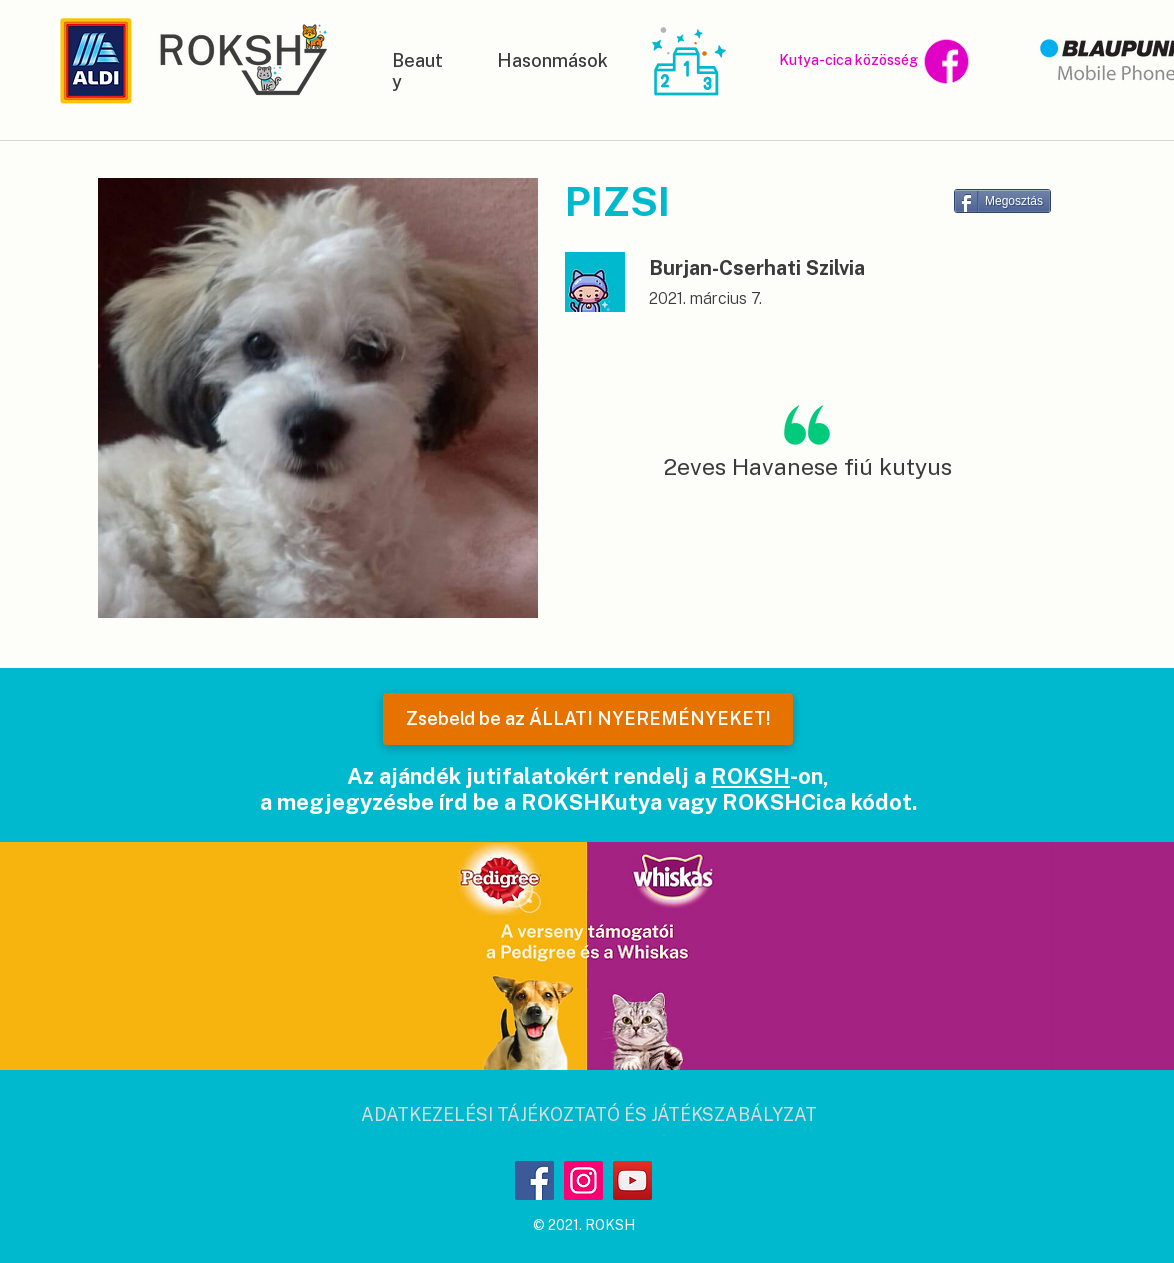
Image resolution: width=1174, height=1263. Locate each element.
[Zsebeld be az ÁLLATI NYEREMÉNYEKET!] (588, 719)
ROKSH (750, 776)
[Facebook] (534, 1180)
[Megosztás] (1002, 201)
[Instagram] (583, 1180)
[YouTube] (632, 1180)
